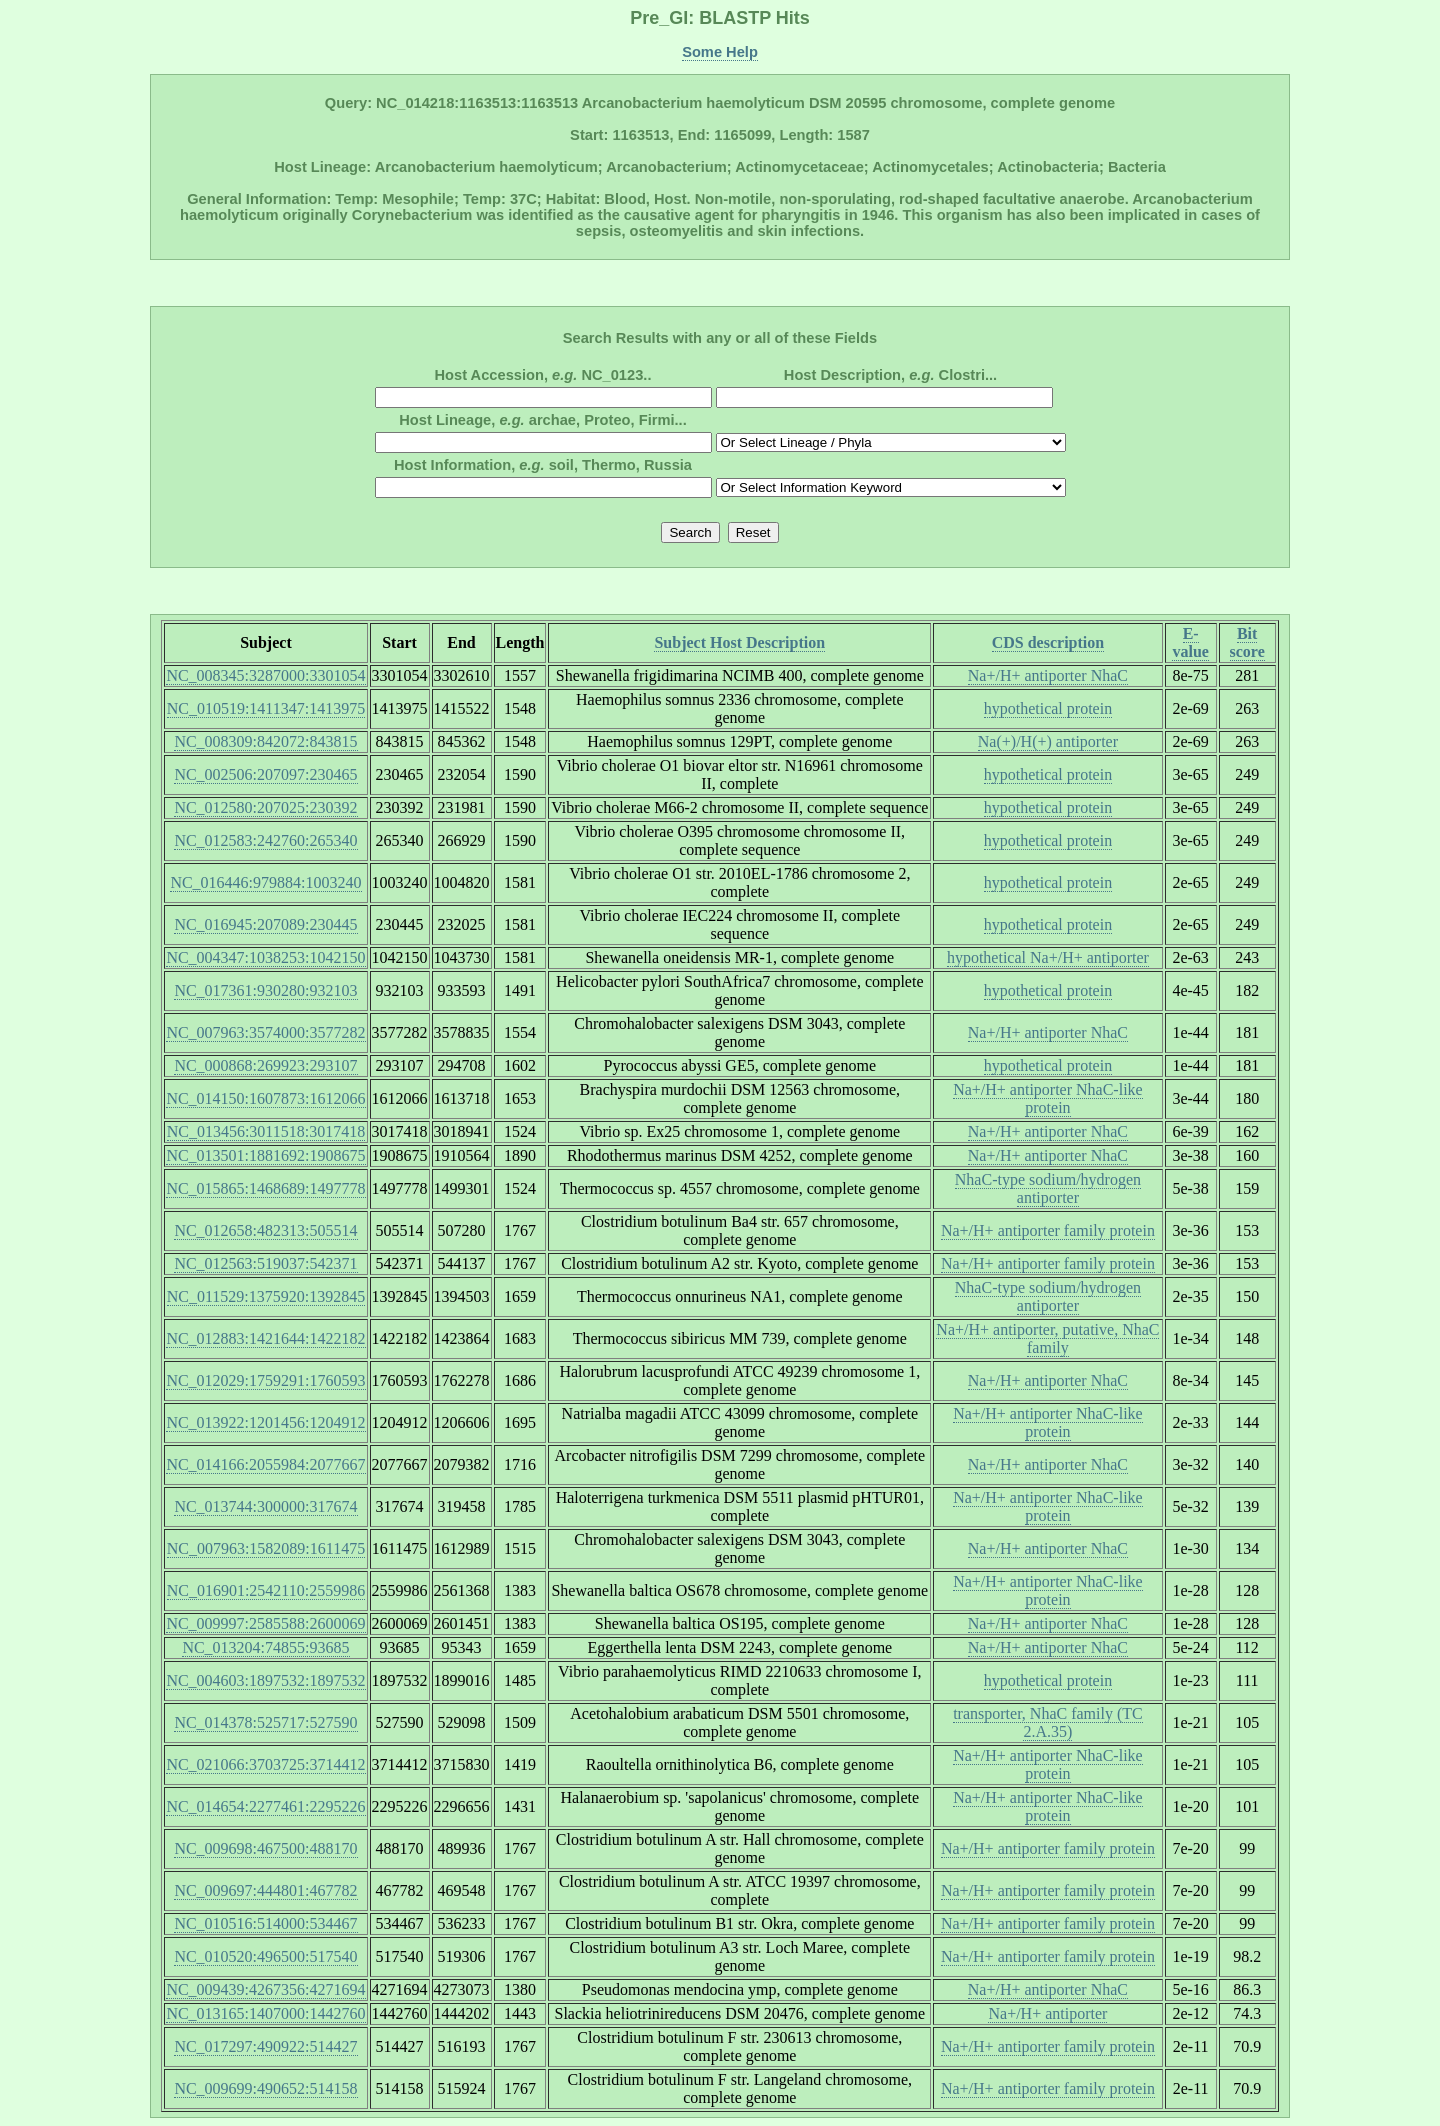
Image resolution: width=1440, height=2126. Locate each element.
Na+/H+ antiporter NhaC (1048, 675)
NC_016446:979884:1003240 (265, 882)
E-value (1190, 642)
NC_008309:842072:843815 (265, 741)
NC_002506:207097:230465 (265, 774)
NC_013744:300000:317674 (265, 1506)
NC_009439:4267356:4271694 (265, 1989)
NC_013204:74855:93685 (265, 1647)
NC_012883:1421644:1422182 (265, 1338)
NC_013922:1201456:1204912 (265, 1422)
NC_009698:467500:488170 (265, 1848)
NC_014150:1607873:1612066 (265, 1098)
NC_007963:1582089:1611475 (266, 1548)
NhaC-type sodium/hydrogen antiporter (1048, 1188)
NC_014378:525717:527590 (265, 1722)
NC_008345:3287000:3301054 (265, 675)
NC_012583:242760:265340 (265, 840)
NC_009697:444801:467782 (265, 1890)
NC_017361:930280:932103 (265, 990)
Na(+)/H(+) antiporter (1048, 741)
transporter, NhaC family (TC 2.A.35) (1048, 1722)
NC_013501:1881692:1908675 (265, 1155)
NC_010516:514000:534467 (265, 1923)
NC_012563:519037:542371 (265, 1263)
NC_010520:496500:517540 (265, 1956)
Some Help (720, 52)
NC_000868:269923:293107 (265, 1065)
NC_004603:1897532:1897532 (265, 1680)
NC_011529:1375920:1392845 (266, 1296)
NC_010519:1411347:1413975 (266, 708)
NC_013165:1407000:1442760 (265, 2013)
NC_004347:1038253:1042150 (265, 957)
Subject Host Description (739, 642)
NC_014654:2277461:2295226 (265, 1806)
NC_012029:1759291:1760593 (265, 1380)
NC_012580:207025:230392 (265, 807)
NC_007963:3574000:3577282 (265, 1032)
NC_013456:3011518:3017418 (266, 1131)
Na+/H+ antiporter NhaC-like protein (1048, 1098)
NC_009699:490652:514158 (265, 2088)
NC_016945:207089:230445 (265, 924)
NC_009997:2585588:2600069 (265, 1623)
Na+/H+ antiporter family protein (1048, 1230)
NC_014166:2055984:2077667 (265, 1464)
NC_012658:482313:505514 (265, 1230)
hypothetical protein (1048, 708)
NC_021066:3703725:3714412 (265, 1764)
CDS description (1048, 642)
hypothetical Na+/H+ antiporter (1048, 957)
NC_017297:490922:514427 (265, 2046)
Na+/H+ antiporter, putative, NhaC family (1047, 1338)
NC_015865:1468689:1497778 (265, 1188)
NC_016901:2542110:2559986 (266, 1590)
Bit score (1247, 642)
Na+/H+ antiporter (1047, 2013)
